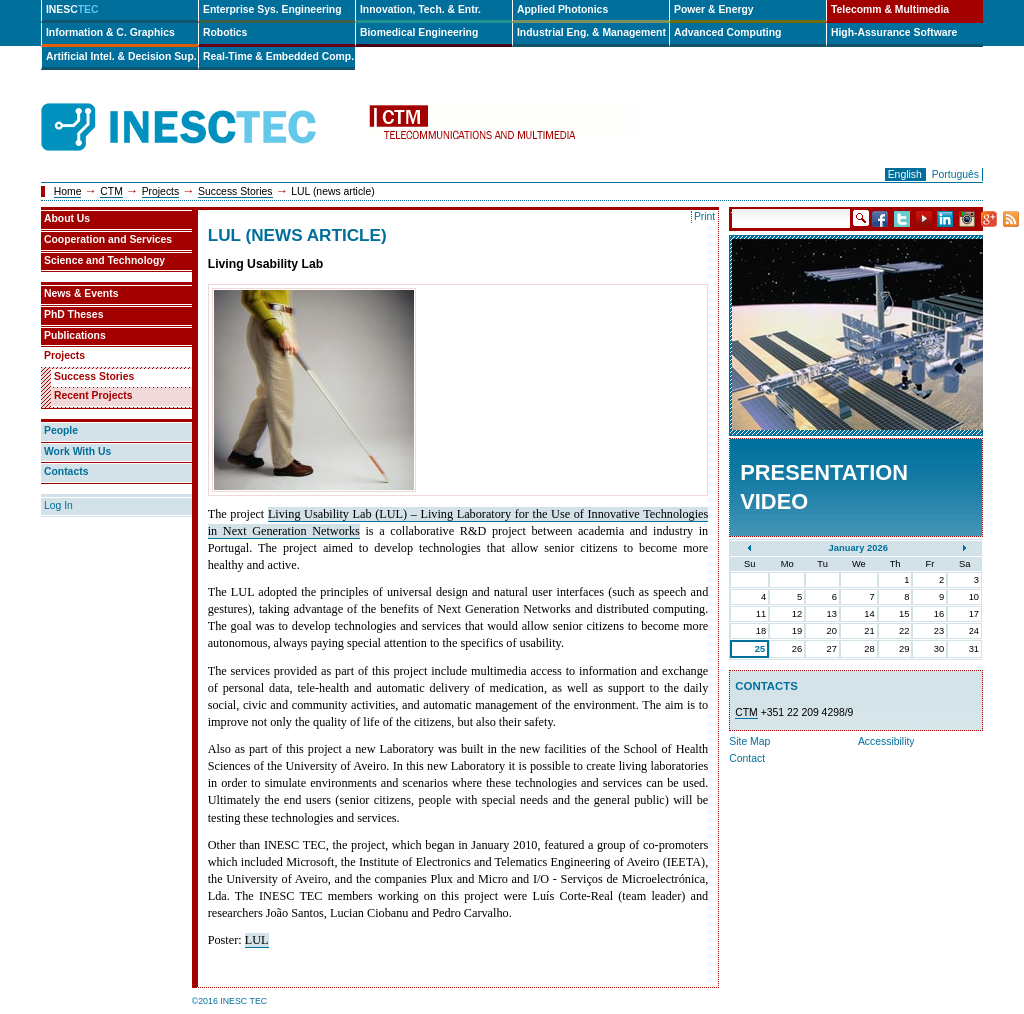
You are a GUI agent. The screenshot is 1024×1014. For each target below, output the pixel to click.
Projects (161, 191)
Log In (58, 505)
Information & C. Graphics (110, 32)
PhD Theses (73, 314)
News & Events (81, 293)
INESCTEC (201, 105)
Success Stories (235, 191)
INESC (72, 9)
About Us (67, 218)
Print (704, 216)
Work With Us (77, 451)
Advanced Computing (727, 32)
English (905, 174)
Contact (747, 758)
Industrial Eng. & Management (591, 32)
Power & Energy (714, 9)
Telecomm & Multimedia (890, 9)
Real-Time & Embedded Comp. (278, 56)
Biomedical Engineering (419, 32)
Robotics (225, 32)
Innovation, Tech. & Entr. (420, 9)
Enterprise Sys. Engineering (272, 9)
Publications (75, 335)
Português (955, 174)
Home (68, 191)
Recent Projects (93, 395)
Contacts (66, 471)
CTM (111, 191)
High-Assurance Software (894, 32)
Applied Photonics (562, 9)
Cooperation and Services (108, 239)
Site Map (749, 741)
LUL (257, 940)
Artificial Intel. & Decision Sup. (121, 56)
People (61, 430)
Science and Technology (104, 260)
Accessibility (886, 741)
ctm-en (503, 127)
